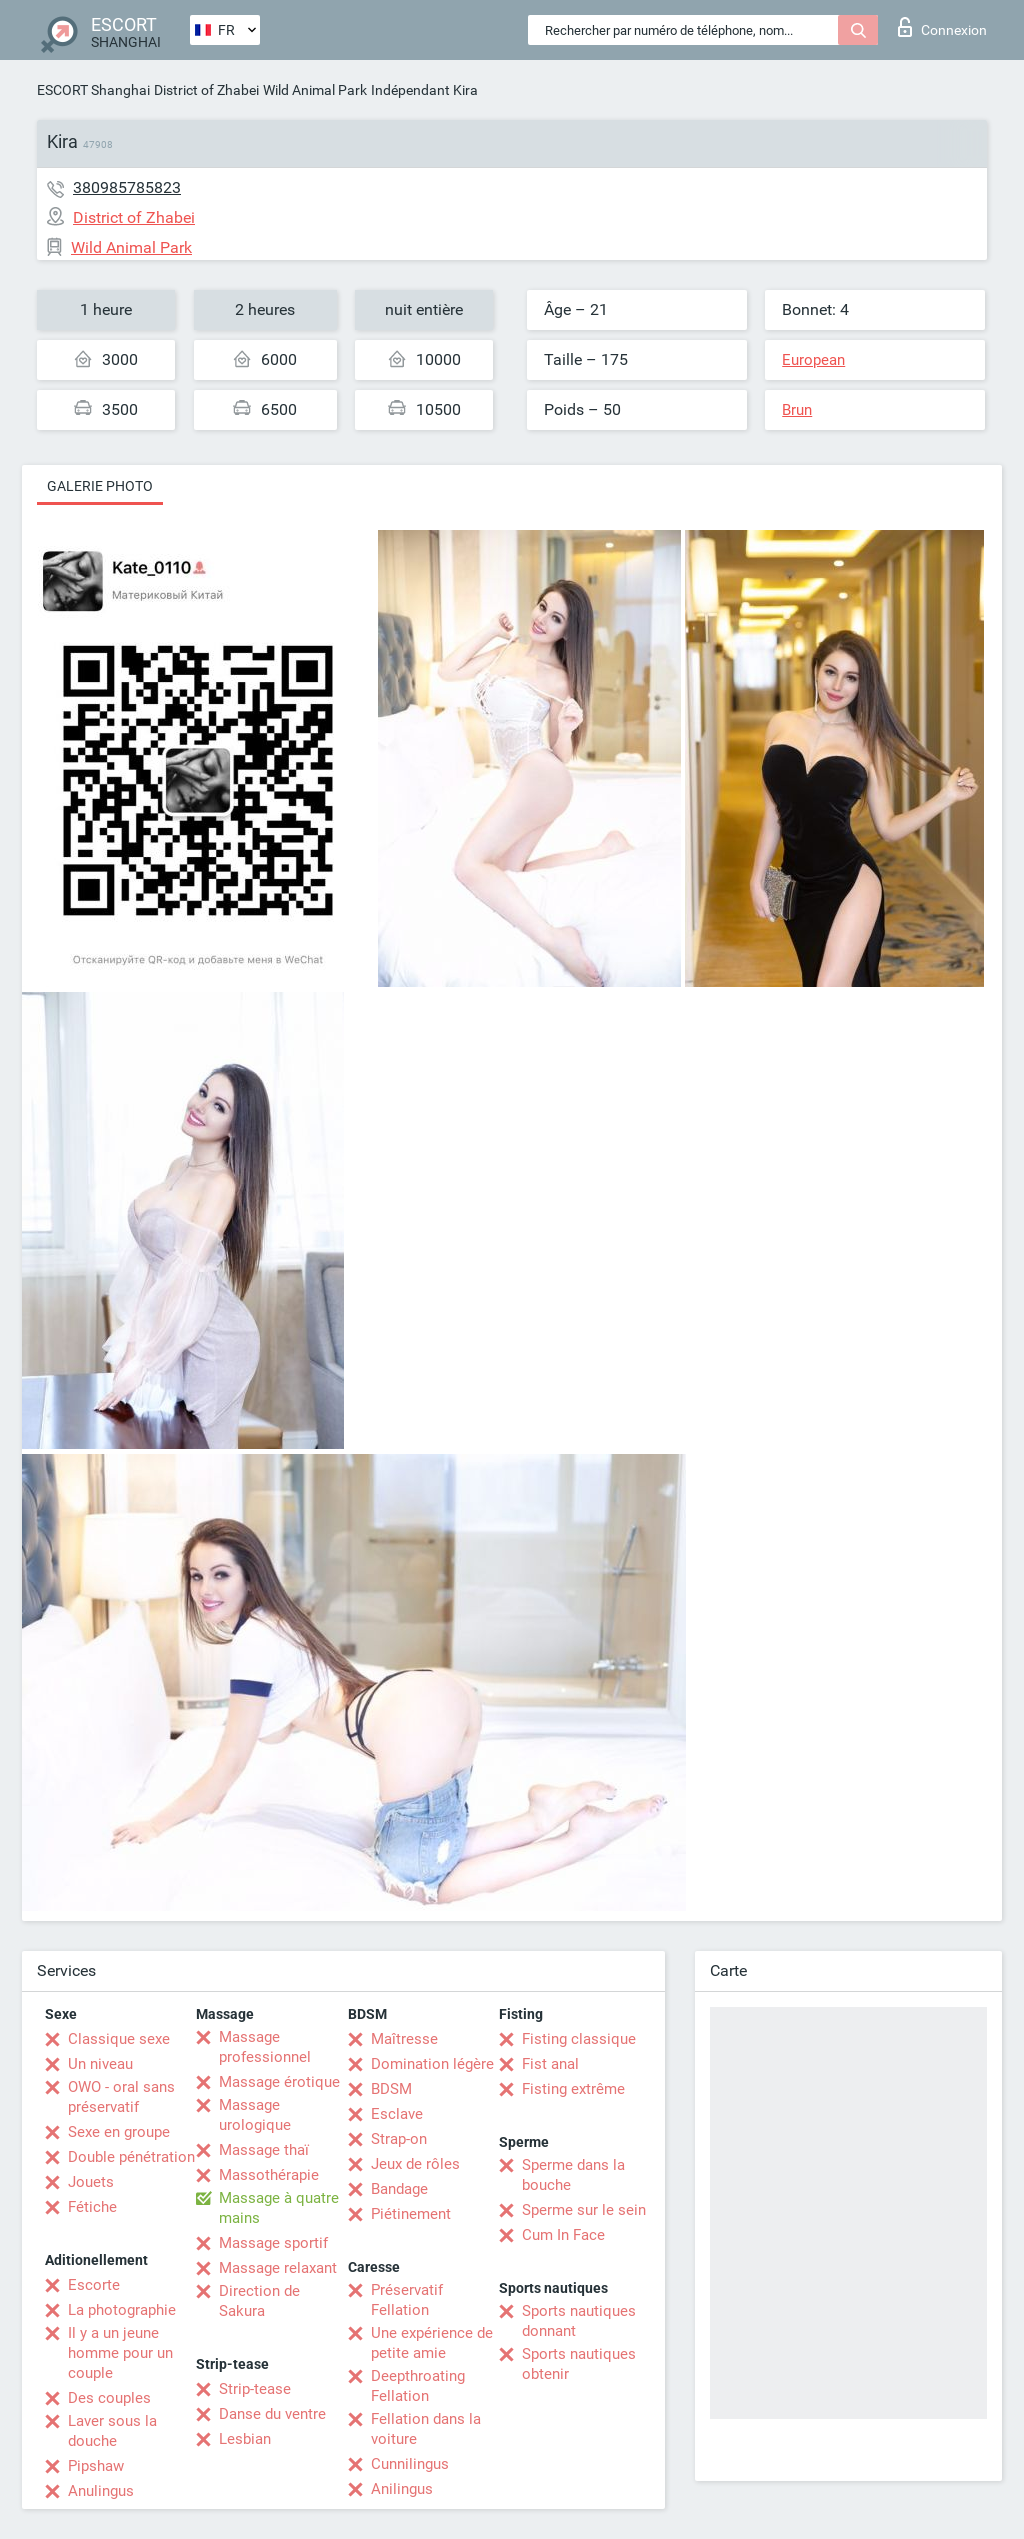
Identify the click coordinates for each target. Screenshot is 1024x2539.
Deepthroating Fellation (418, 2386)
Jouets (91, 2182)
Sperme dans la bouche (573, 2175)
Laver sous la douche (112, 2431)
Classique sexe (119, 2039)
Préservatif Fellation (407, 2300)
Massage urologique (255, 2115)
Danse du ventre (272, 2414)
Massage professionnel (265, 2047)
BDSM (391, 2089)
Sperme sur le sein (584, 2210)
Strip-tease (255, 2389)
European (813, 360)
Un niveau (100, 2064)
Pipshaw (96, 2466)
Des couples (109, 2398)
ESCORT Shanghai (93, 90)
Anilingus (402, 2489)
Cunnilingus (410, 2464)
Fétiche (92, 2207)
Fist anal (550, 2064)
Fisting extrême (573, 2089)
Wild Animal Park (315, 90)
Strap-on (399, 2139)
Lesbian (245, 2439)
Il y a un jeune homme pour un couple (120, 2353)
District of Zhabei (206, 90)
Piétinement (411, 2214)
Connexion (942, 27)
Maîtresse (404, 2039)
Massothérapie (269, 2175)
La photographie (122, 2310)
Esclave (397, 2114)
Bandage (399, 2189)
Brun (797, 410)
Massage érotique (279, 2082)
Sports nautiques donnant (579, 2321)
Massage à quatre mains (279, 2208)
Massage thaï (264, 2150)
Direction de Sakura (259, 2301)
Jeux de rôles (415, 2164)
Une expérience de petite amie (432, 2343)
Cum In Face (563, 2235)
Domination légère (432, 2064)
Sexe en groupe (119, 2132)
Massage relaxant (278, 2268)
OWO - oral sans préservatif (121, 2097)
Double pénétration (131, 2157)
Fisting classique (579, 2039)
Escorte (94, 2285)
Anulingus (101, 2491)
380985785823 (127, 187)
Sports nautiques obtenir (579, 2364)
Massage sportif (273, 2243)
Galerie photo (100, 486)
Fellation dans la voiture (426, 2429)
